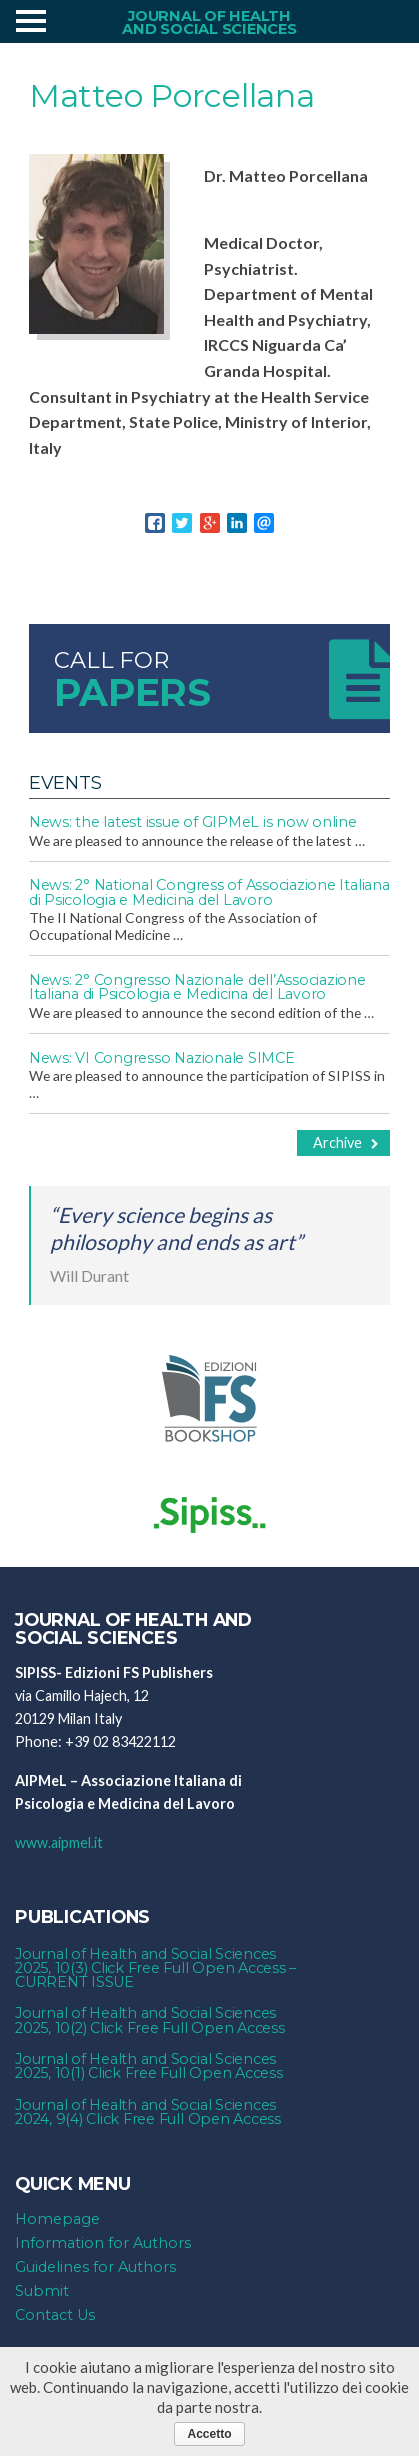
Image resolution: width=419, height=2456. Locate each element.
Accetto (209, 2434)
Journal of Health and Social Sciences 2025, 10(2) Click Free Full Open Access (150, 2020)
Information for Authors (103, 2243)
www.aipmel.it (59, 1842)
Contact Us (55, 2315)
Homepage (57, 2219)
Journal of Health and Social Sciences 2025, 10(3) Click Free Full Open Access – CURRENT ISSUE (155, 1968)
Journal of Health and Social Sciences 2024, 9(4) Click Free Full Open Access (148, 2112)
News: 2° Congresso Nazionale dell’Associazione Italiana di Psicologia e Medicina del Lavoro (197, 987)
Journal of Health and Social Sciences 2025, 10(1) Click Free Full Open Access (149, 2066)
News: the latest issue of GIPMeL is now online (193, 822)
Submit (42, 2291)
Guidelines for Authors (95, 2267)
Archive (346, 1142)
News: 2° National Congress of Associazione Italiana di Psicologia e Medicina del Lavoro (209, 892)
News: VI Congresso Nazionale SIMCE (162, 1058)
